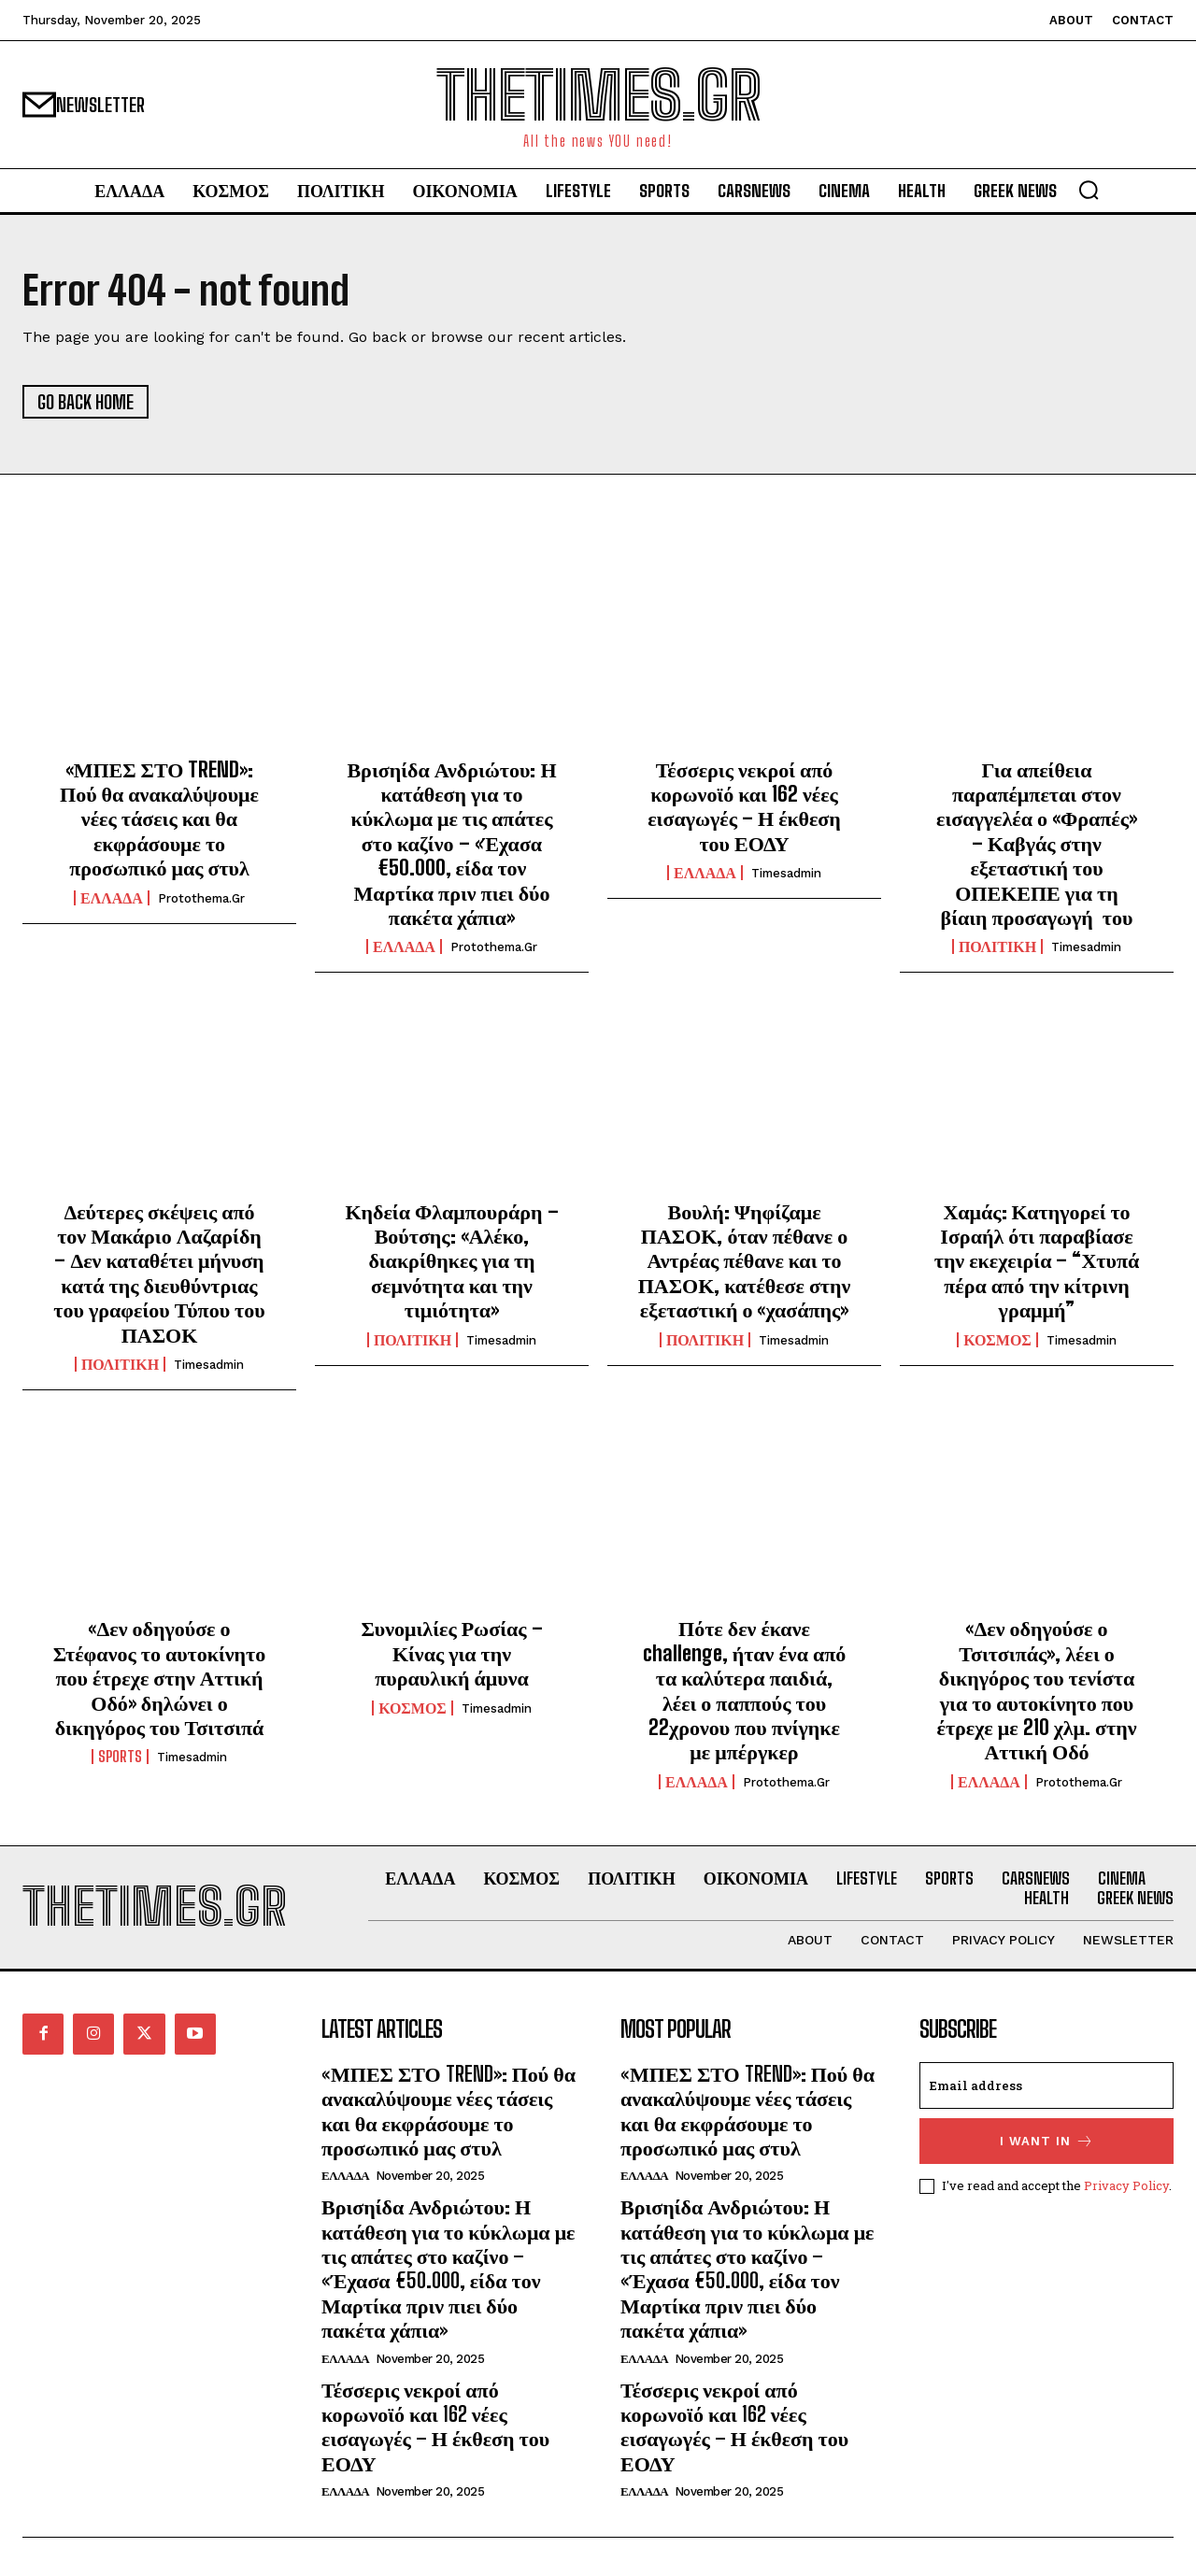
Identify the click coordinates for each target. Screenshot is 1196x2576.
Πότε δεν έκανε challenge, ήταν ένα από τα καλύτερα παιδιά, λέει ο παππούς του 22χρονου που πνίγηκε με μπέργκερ (745, 1689)
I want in (1047, 2141)
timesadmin (786, 873)
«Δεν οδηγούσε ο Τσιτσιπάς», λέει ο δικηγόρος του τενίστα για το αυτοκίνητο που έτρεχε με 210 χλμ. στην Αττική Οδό (1036, 1689)
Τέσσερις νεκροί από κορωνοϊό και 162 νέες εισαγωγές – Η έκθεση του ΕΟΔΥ (744, 806)
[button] (1088, 189)
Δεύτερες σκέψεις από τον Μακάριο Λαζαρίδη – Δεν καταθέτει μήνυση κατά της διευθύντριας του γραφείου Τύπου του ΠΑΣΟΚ (158, 1273)
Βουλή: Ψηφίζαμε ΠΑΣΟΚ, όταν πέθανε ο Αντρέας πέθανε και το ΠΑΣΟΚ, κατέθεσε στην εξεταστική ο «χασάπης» (744, 1261)
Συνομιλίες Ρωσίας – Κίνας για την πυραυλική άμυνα (451, 1652)
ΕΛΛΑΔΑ (111, 897)
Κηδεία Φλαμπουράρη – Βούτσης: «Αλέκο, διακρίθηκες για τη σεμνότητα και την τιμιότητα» (451, 1261)
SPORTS (120, 1756)
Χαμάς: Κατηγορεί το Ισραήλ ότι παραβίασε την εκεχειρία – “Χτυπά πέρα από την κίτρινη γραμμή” (1037, 1261)
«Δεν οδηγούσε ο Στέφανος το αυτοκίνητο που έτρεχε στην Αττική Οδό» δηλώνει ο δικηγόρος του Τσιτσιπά (159, 1677)
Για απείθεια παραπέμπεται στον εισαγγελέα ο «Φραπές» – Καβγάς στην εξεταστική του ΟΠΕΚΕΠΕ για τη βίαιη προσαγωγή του (1036, 843)
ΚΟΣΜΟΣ (997, 1339)
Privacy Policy (1126, 2184)
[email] (1046, 2085)
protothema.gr (201, 898)
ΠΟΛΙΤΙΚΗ (997, 946)
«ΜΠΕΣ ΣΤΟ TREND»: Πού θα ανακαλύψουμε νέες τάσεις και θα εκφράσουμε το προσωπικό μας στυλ (159, 819)
